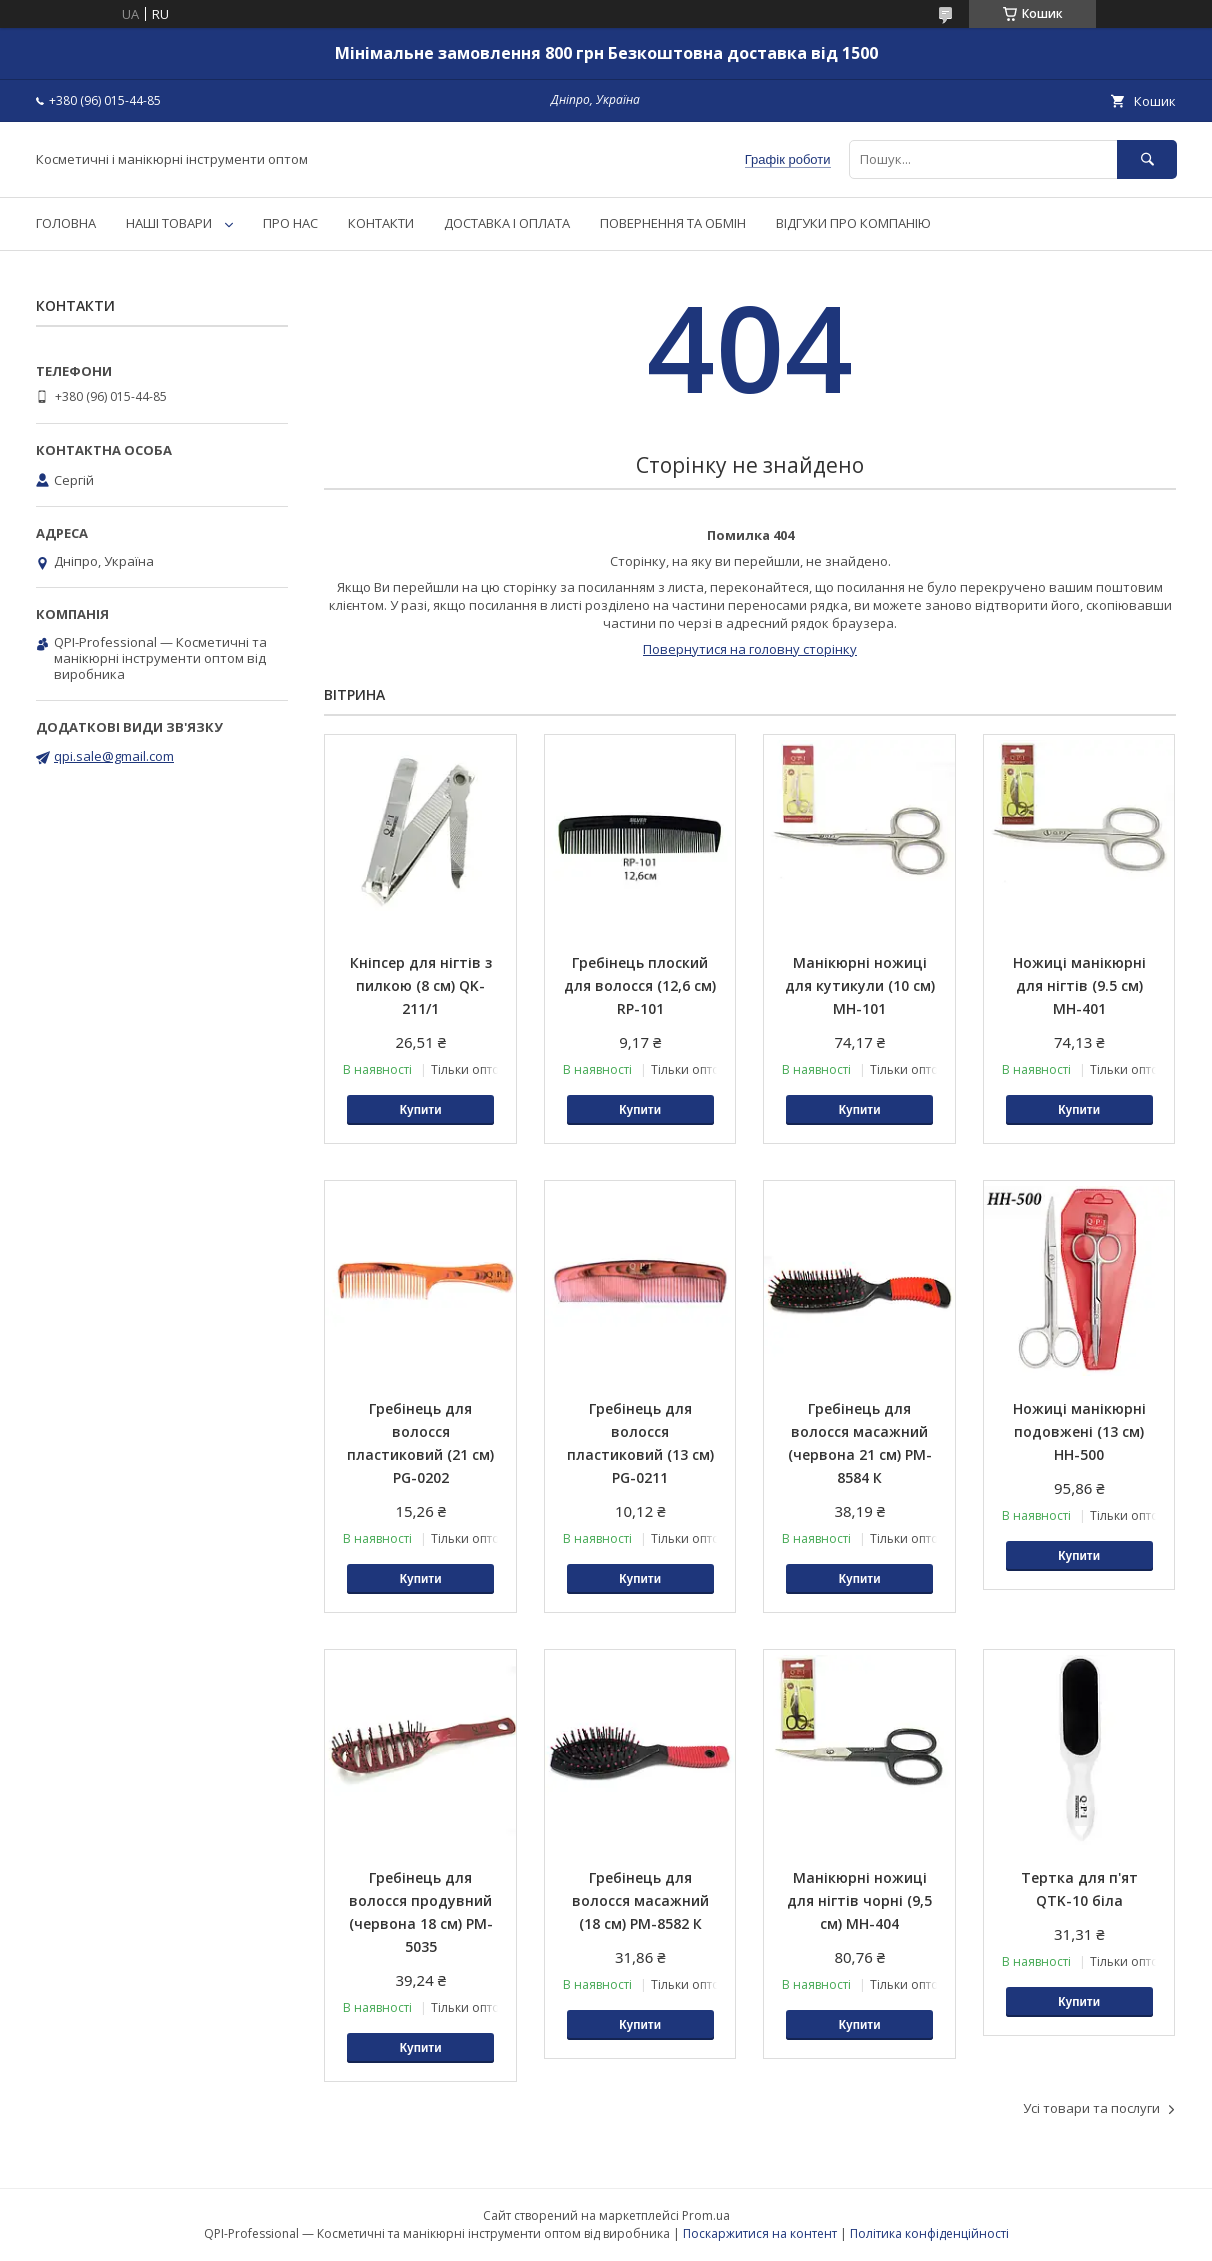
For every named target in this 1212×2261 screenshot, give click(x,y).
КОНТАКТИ (381, 223)
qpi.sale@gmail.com (114, 756)
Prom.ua (706, 2215)
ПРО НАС (290, 223)
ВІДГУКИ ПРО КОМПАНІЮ (853, 223)
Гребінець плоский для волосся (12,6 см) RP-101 (640, 985)
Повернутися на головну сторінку (750, 649)
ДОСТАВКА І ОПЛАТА (507, 223)
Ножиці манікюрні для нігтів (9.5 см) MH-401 (1079, 985)
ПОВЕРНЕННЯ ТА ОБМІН (673, 223)
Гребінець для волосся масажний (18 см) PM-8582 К (640, 1900)
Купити (421, 1110)
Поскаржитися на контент (760, 2233)
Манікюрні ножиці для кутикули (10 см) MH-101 (860, 985)
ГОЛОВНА (66, 223)
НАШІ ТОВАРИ (169, 223)
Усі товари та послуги (1091, 2108)
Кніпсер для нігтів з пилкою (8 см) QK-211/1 (421, 985)
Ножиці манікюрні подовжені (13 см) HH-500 (1079, 1431)
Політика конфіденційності (929, 2233)
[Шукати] (1147, 159)
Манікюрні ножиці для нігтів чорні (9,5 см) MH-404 (859, 1900)
